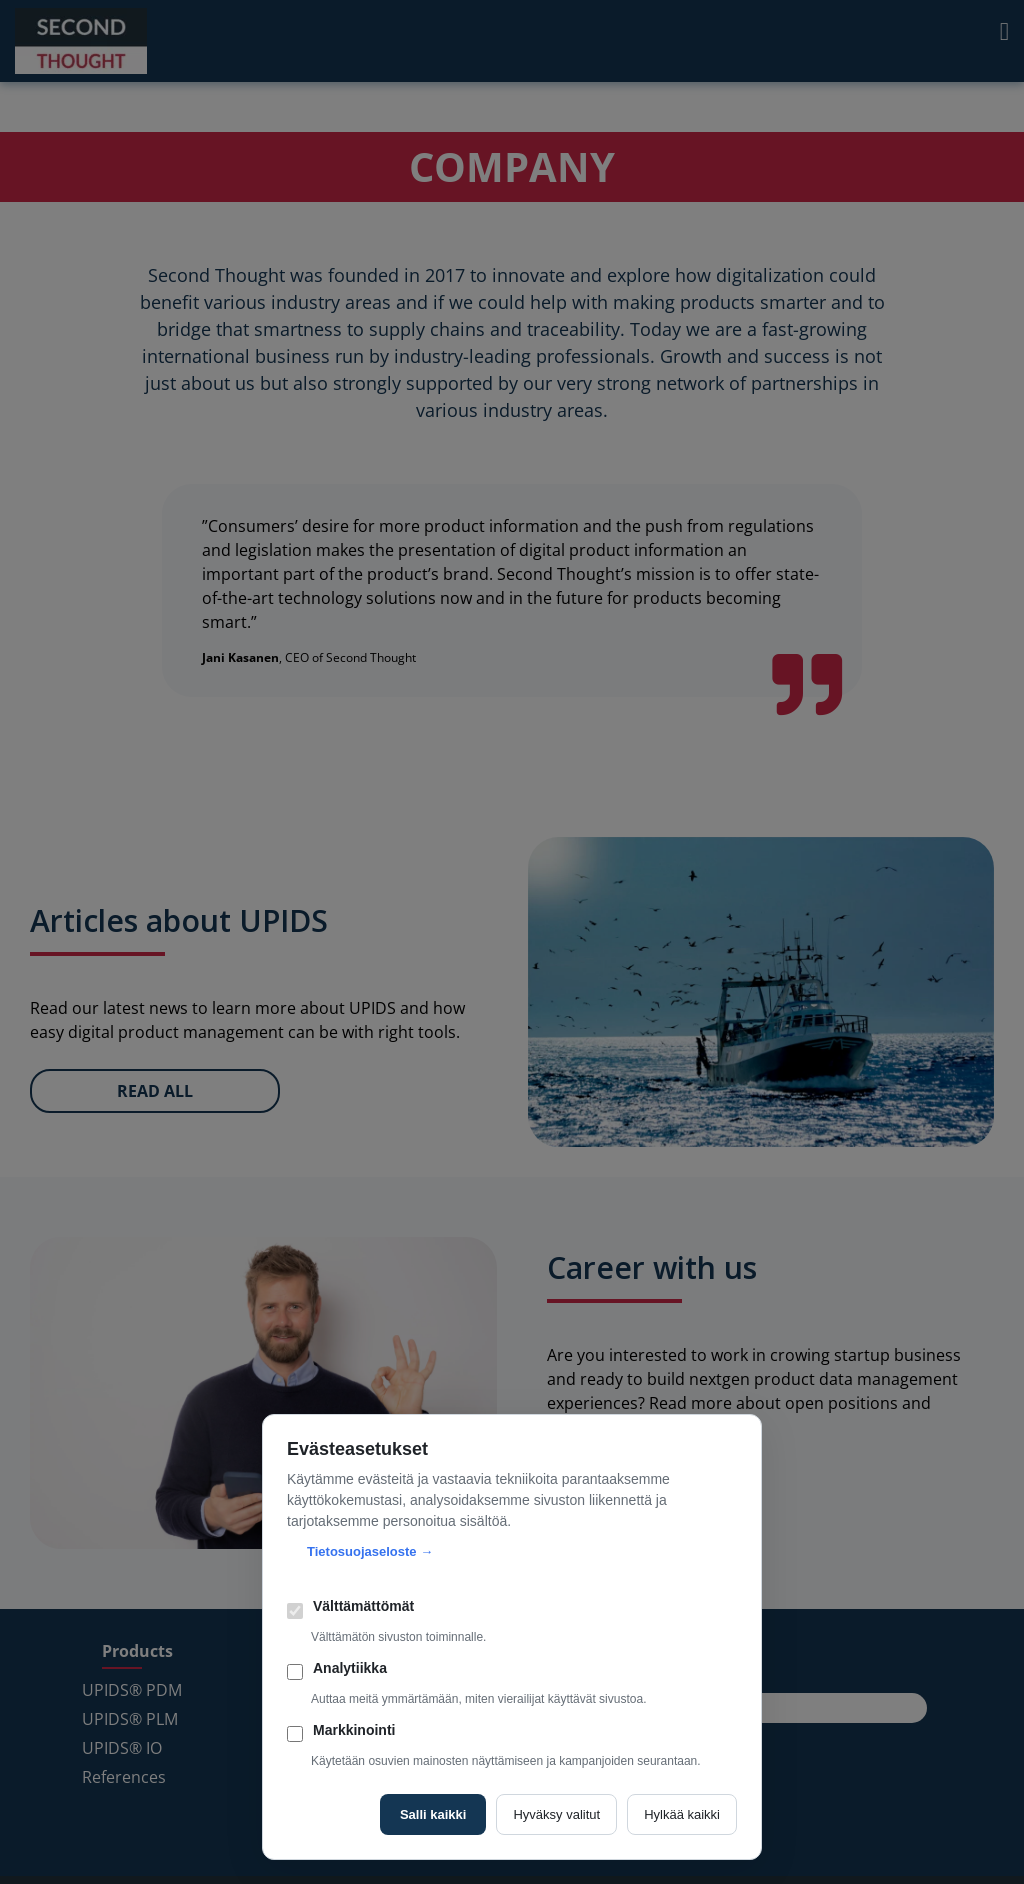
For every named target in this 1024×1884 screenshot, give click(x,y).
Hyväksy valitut (556, 1814)
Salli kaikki (433, 1814)
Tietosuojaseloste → (370, 1551)
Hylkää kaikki (682, 1814)
